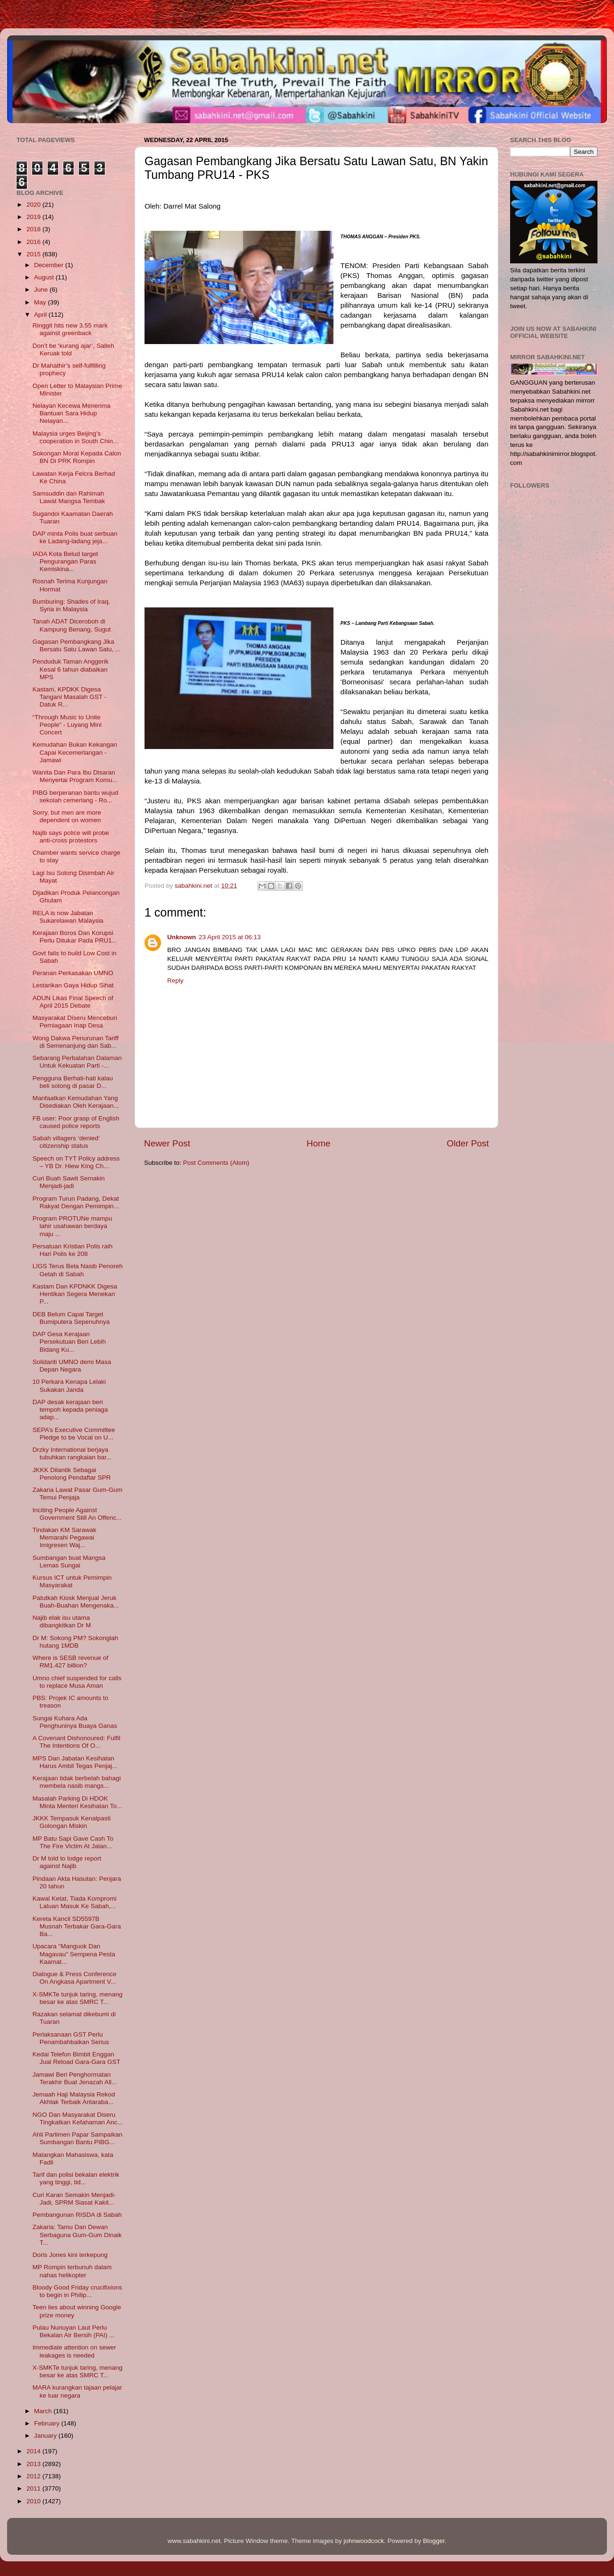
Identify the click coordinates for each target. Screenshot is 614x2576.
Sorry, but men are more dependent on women (67, 816)
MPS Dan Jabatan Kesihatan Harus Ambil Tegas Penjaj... (75, 1762)
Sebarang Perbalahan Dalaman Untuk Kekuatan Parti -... (77, 1061)
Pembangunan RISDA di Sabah (77, 2214)
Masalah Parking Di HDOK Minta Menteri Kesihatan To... (77, 1802)
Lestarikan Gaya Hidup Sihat (73, 985)
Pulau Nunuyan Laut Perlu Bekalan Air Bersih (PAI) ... (74, 2331)
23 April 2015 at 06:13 (230, 937)
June (42, 289)
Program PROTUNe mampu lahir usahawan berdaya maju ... (72, 1226)
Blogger (434, 2540)
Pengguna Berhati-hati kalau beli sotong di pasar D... (73, 1082)
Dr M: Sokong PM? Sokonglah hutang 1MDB (76, 1641)
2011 (34, 2488)
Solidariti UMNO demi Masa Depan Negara (72, 1365)
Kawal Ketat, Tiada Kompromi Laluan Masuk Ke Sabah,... (75, 1902)
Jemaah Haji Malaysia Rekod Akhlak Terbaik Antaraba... (74, 2098)
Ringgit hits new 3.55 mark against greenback (70, 329)
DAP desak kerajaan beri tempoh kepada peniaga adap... (70, 1409)
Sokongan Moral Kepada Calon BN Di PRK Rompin (77, 457)
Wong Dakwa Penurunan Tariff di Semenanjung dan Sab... (76, 1042)
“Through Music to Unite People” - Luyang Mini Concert (67, 725)
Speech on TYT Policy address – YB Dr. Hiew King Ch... (76, 1162)
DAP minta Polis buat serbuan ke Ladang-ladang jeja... (75, 537)
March (43, 2411)
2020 (34, 204)
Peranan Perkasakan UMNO (73, 973)
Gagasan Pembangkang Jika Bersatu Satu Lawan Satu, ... (77, 645)
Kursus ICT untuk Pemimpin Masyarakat (72, 1581)
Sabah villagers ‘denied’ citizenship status (66, 1142)
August (45, 277)
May (41, 302)
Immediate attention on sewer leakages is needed (74, 2351)
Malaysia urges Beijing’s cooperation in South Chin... (76, 437)
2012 (34, 2476)
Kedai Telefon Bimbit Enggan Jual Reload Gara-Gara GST (76, 2058)
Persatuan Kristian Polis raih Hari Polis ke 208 (73, 1250)
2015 (34, 254)
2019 (34, 216)
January (46, 2435)
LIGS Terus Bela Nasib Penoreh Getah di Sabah (78, 1270)
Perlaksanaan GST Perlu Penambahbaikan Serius (71, 2038)
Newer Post (167, 1143)
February (47, 2423)
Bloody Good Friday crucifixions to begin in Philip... (77, 2291)
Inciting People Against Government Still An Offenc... (77, 1514)
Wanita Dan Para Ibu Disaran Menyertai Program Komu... (75, 776)
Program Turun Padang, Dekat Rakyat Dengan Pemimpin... (76, 1202)
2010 (34, 2501)
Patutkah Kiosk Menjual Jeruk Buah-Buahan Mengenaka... (76, 1601)
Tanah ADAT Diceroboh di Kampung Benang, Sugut (72, 625)
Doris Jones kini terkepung (70, 2254)
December (49, 265)
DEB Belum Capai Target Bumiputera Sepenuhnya (71, 1318)
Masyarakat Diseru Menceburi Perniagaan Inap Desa (75, 1021)
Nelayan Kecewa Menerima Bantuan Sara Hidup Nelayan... (72, 413)
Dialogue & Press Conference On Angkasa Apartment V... (75, 1977)
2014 (34, 2451)
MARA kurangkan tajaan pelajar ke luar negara (77, 2391)
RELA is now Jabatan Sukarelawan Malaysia (68, 916)
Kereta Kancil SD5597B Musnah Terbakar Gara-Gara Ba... (77, 1926)
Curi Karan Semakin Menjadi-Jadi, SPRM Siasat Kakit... (74, 2198)
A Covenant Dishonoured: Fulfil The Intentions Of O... (76, 1741)
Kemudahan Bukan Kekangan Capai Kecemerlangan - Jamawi (75, 752)
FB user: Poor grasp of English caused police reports (76, 1122)
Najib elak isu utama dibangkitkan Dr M (62, 1621)
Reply (175, 980)
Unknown (181, 937)
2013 (34, 2463)
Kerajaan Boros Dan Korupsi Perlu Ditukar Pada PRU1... (75, 936)
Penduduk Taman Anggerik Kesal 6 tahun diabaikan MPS (71, 669)
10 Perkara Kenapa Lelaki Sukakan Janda (69, 1385)
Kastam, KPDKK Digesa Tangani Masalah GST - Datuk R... (70, 697)
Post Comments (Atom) (216, 1162)
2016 (34, 241)
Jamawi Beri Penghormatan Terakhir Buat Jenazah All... (75, 2078)
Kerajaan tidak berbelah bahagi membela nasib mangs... (77, 1782)
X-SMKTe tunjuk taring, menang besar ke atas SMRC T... (78, 1998)
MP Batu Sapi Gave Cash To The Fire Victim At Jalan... (73, 1842)
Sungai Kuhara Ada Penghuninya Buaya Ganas (75, 1722)
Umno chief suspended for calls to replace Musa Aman (77, 1682)
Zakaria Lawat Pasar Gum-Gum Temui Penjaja (78, 1493)
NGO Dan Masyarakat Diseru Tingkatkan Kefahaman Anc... (78, 2118)
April (41, 314)
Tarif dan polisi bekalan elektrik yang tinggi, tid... (76, 2178)
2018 (34, 229)
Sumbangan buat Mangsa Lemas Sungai (69, 1561)
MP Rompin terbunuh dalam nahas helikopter (72, 2271)
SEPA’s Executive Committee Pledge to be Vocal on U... (74, 1433)
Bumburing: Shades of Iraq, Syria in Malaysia (71, 605)
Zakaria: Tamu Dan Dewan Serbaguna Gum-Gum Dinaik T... (77, 2234)
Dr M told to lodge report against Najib (67, 1862)
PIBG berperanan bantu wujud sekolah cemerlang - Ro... (76, 796)
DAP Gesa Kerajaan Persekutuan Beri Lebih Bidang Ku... (69, 1341)
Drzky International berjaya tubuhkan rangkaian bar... (72, 1453)
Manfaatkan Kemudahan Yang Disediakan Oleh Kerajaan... (76, 1101)
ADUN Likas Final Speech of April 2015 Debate (73, 1001)
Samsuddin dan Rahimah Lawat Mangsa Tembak (69, 497)
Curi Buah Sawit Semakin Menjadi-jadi (69, 1182)
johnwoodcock (364, 2540)
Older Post (468, 1143)
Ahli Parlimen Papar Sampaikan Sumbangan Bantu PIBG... (78, 2138)
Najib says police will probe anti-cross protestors (71, 836)
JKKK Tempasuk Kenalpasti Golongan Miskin (72, 1822)
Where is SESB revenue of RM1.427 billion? (71, 1661)
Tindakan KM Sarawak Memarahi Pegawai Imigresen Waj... (64, 1537)
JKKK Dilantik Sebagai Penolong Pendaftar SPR (72, 1473)
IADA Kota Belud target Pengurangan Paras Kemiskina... (65, 561)
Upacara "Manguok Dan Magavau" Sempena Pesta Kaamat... (74, 1954)
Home (318, 1143)
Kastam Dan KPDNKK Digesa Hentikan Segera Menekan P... (75, 1294)
